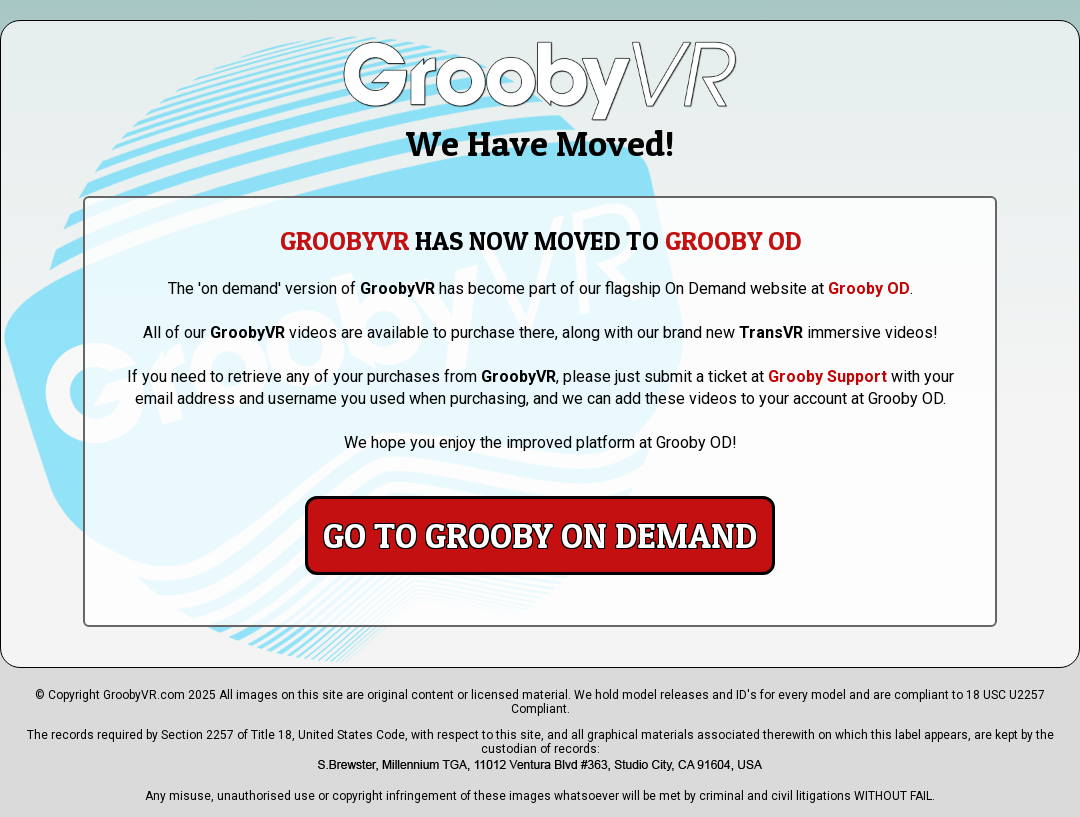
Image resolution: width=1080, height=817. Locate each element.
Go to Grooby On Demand (540, 535)
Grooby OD (869, 288)
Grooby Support (827, 376)
